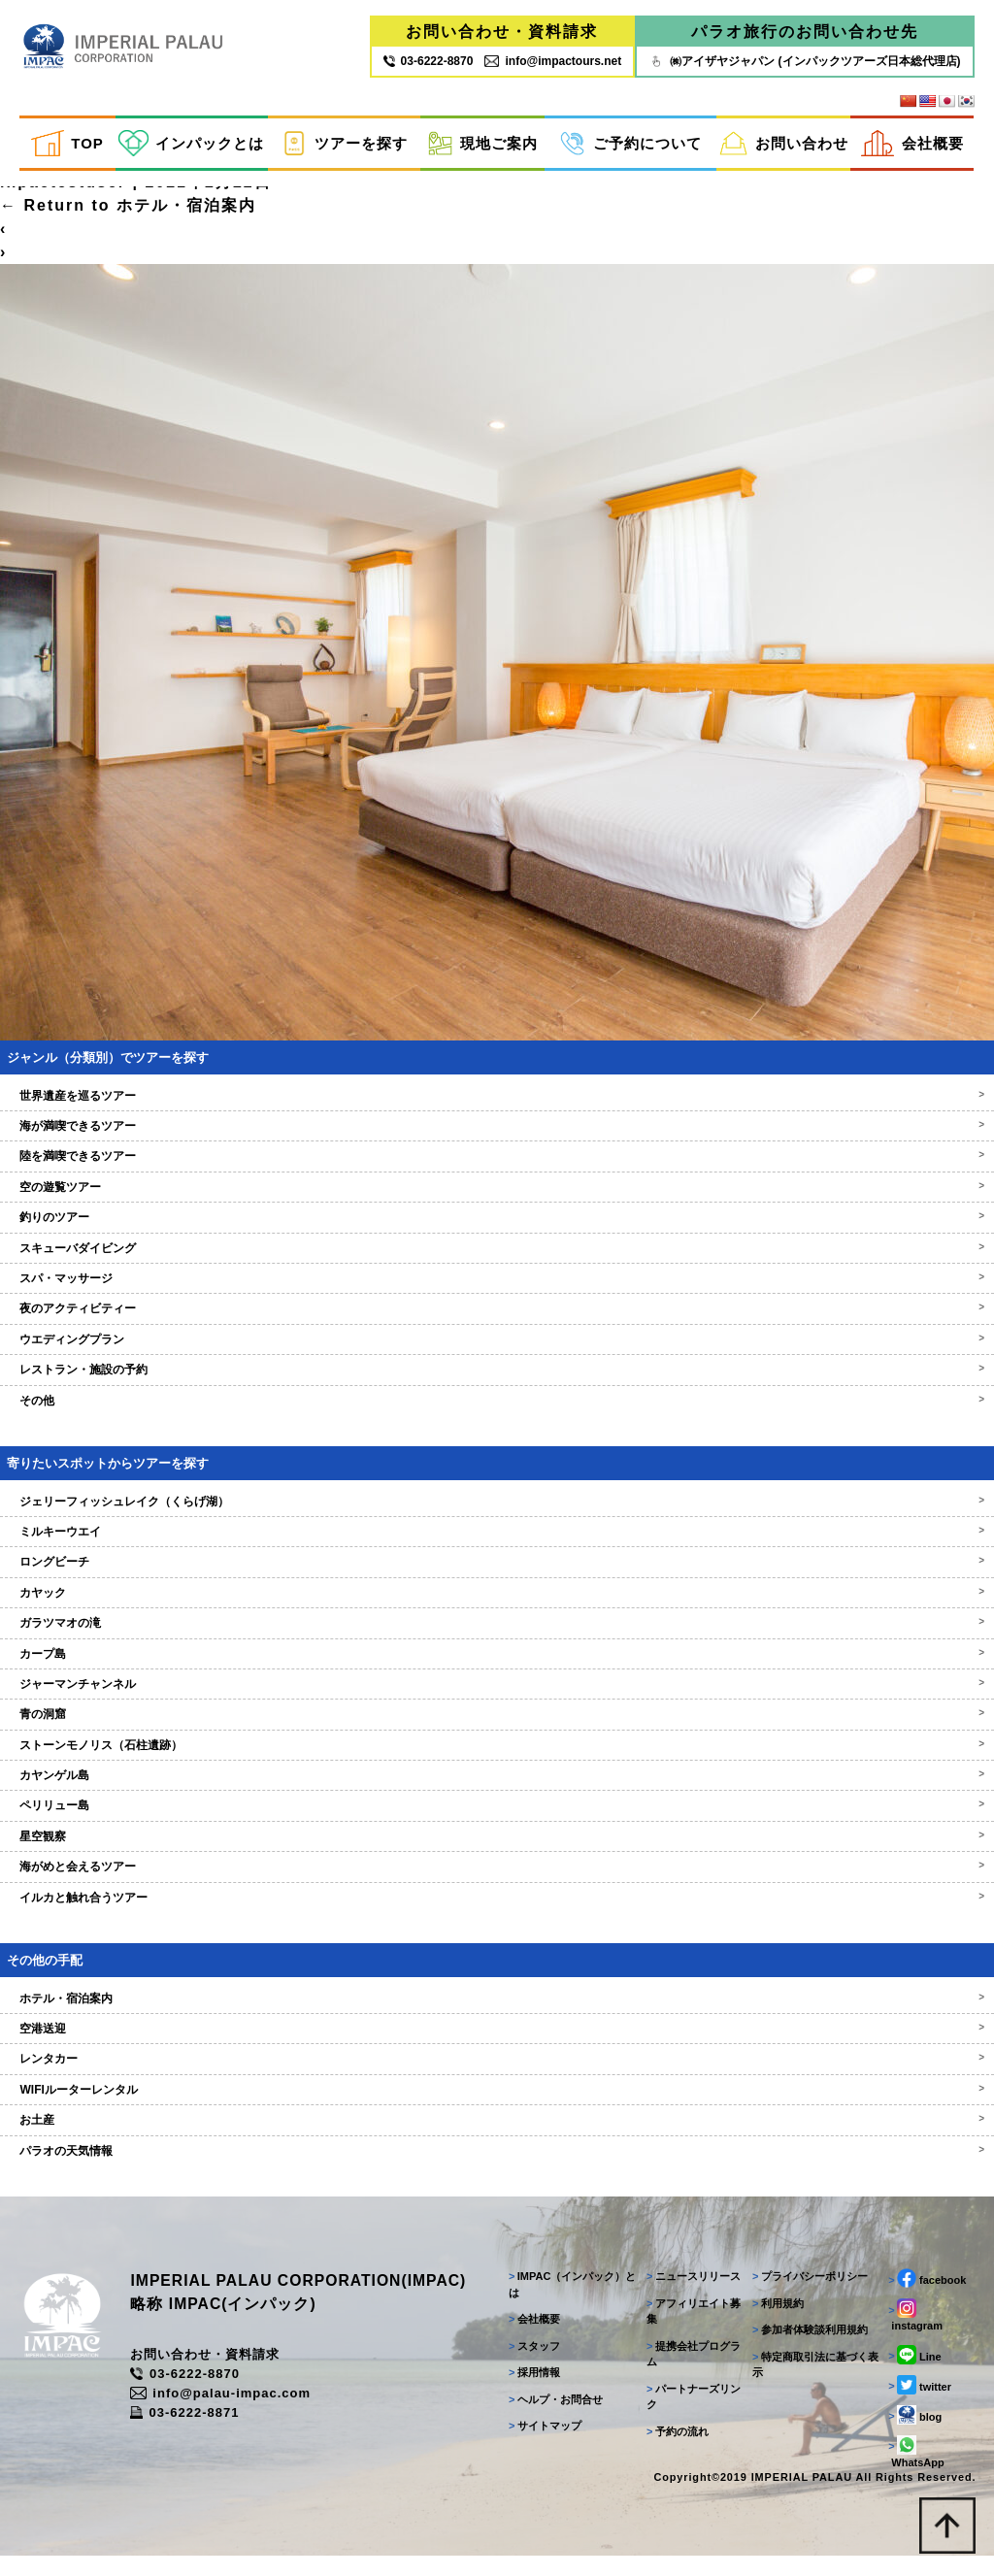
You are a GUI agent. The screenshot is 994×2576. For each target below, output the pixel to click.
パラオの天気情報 (496, 2166)
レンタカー (496, 2074)
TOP (67, 144)
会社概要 (912, 144)
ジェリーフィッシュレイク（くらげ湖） (496, 1516)
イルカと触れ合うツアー (496, 1913)
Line (913, 2373)
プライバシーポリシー (808, 2295)
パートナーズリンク (691, 2415)
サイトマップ (541, 2445)
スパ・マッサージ (496, 1294)
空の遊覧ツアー (496, 1202)
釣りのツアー (496, 1232)
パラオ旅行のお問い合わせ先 (804, 31)
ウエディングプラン (496, 1355)
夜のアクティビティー (496, 1324)
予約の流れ (675, 2450)
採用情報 (530, 2391)
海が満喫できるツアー (496, 1141)
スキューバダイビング (496, 1264)
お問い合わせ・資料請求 (502, 31)
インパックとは (191, 144)
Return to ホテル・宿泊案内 (128, 221)
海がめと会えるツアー (496, 1882)
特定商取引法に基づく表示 (813, 2383)
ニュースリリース (691, 2295)
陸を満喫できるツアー (496, 1171)
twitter (918, 2403)
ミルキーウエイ (496, 1547)
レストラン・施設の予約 (496, 1385)
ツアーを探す (345, 144)
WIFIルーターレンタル (496, 2105)
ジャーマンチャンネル (496, 1699)
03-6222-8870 (197, 2393)
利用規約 (776, 2322)
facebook (926, 2297)
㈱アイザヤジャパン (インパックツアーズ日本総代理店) (804, 61)
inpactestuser (63, 197)
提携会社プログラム (691, 2373)
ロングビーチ (496, 1577)
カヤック (496, 1608)
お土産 (496, 2135)
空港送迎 (496, 2044)
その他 (496, 1416)
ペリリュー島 (496, 1821)
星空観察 (496, 1852)
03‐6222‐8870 (428, 61)
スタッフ (530, 2364)
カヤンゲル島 (496, 1791)
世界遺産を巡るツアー (496, 1111)
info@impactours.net (552, 61)
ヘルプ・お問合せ (552, 2418)
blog (914, 2433)
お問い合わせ (783, 144)
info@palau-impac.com (233, 2412)
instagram (914, 2334)
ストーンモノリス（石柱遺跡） (496, 1760)
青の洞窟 (496, 1729)
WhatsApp (915, 2470)
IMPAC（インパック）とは (568, 2304)
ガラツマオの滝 (496, 1638)
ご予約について (630, 144)
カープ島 (496, 1668)
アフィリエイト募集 (691, 2330)
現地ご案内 (482, 144)
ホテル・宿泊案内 (496, 2014)
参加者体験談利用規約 (808, 2349)
